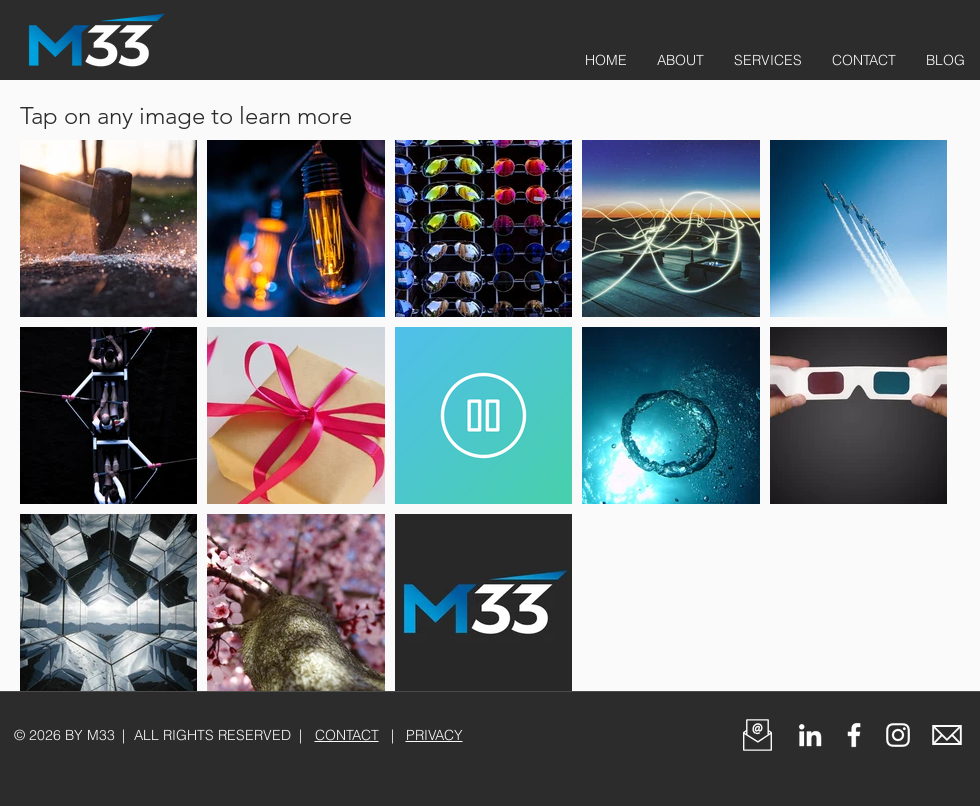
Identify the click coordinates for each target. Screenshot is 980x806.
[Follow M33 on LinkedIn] (810, 735)
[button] (757, 735)
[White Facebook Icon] (854, 735)
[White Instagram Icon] (898, 735)
